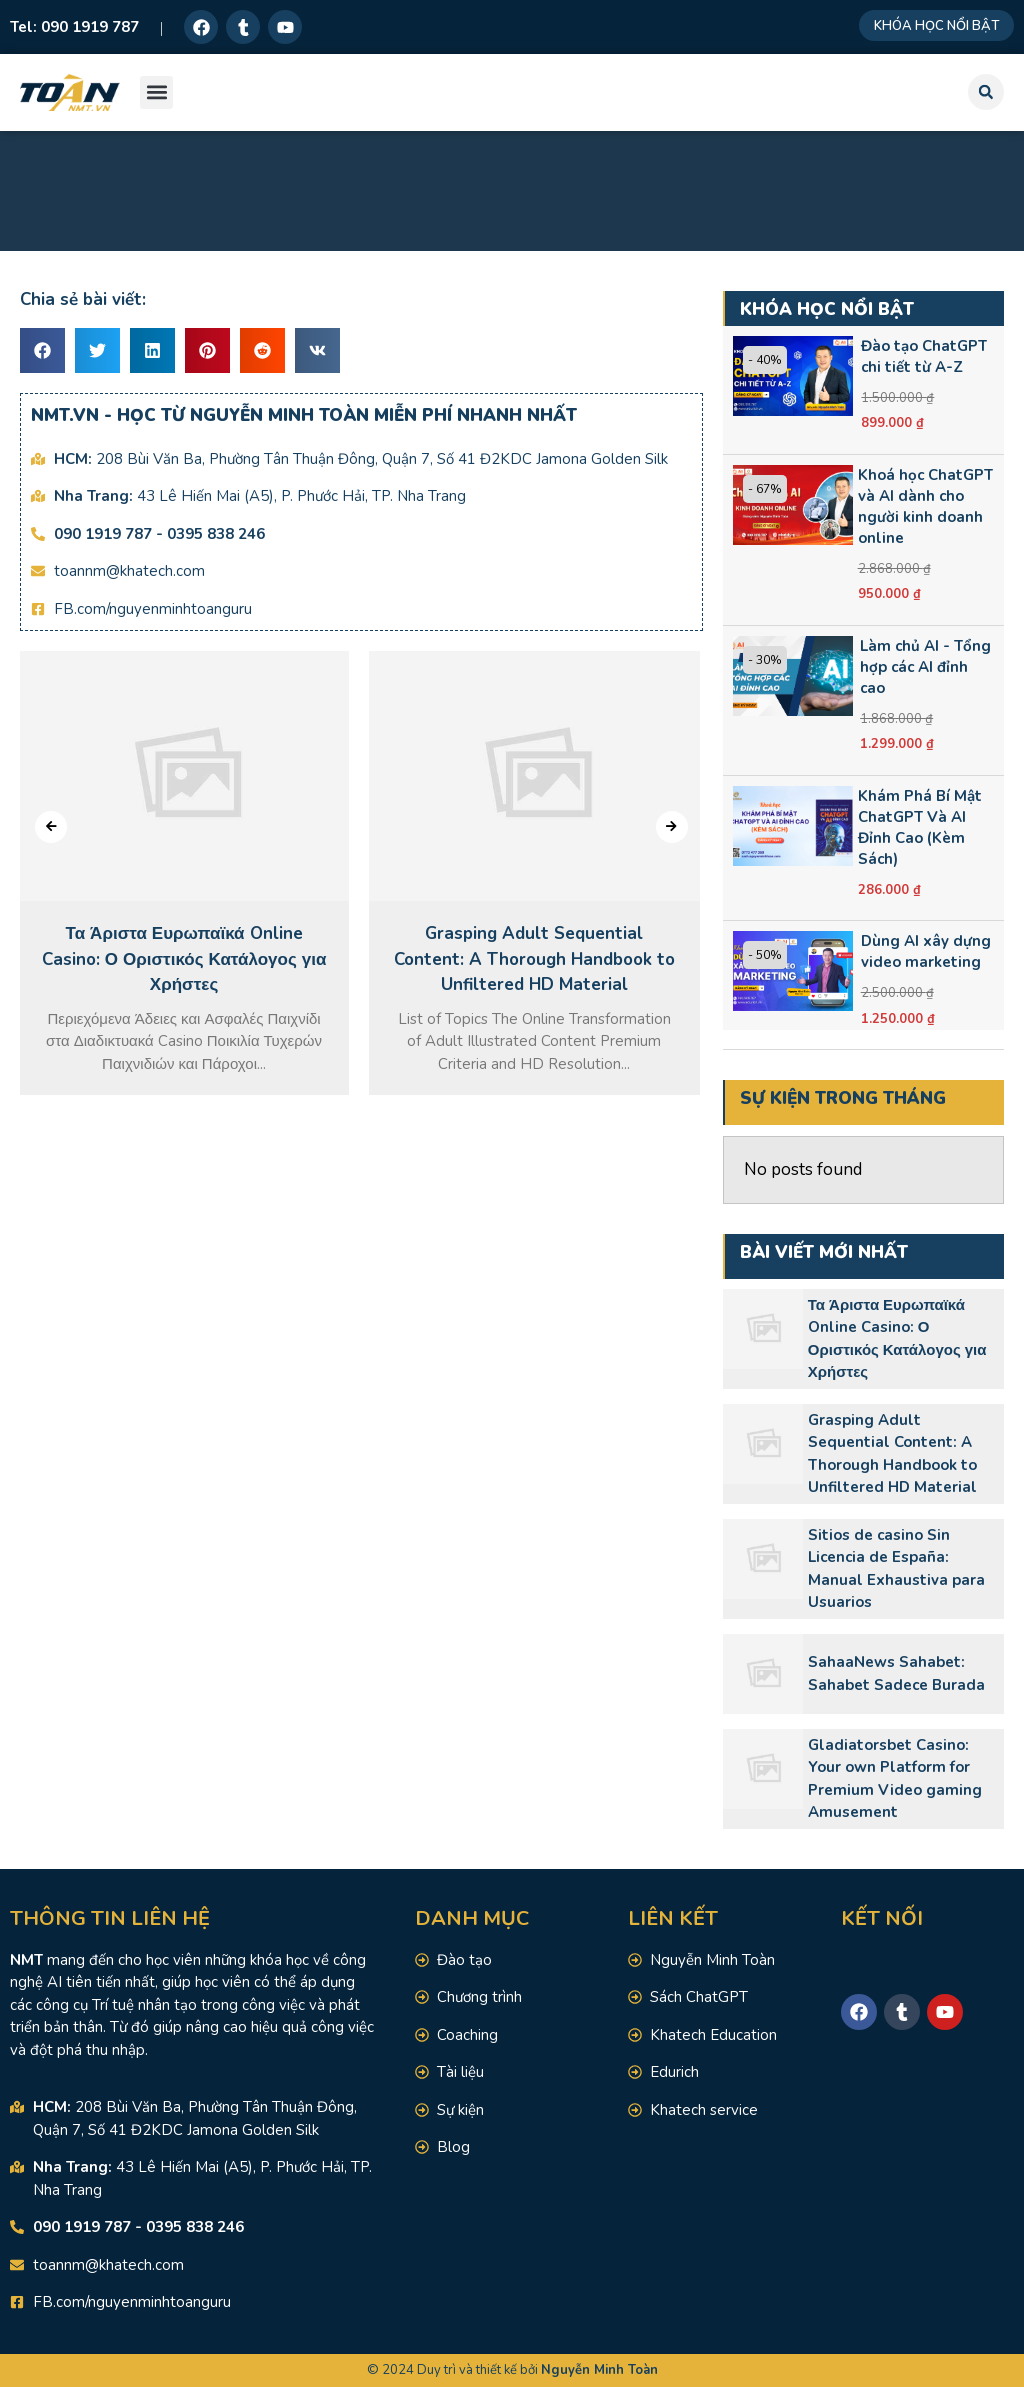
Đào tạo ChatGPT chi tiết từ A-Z (924, 356)
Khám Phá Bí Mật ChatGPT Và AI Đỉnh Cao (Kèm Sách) (920, 827)
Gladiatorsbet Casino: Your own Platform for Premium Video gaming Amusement (895, 1779)
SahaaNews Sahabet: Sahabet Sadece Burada (896, 1673)
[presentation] (51, 827)
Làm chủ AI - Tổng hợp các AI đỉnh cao (925, 667)
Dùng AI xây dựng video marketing (926, 951)
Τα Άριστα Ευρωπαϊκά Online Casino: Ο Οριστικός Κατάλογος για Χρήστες (897, 1339)
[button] (156, 92)
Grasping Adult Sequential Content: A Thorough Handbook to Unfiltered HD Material (892, 1454)
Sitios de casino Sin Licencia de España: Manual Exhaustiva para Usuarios (896, 1569)
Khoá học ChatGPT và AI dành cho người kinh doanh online (925, 506)
